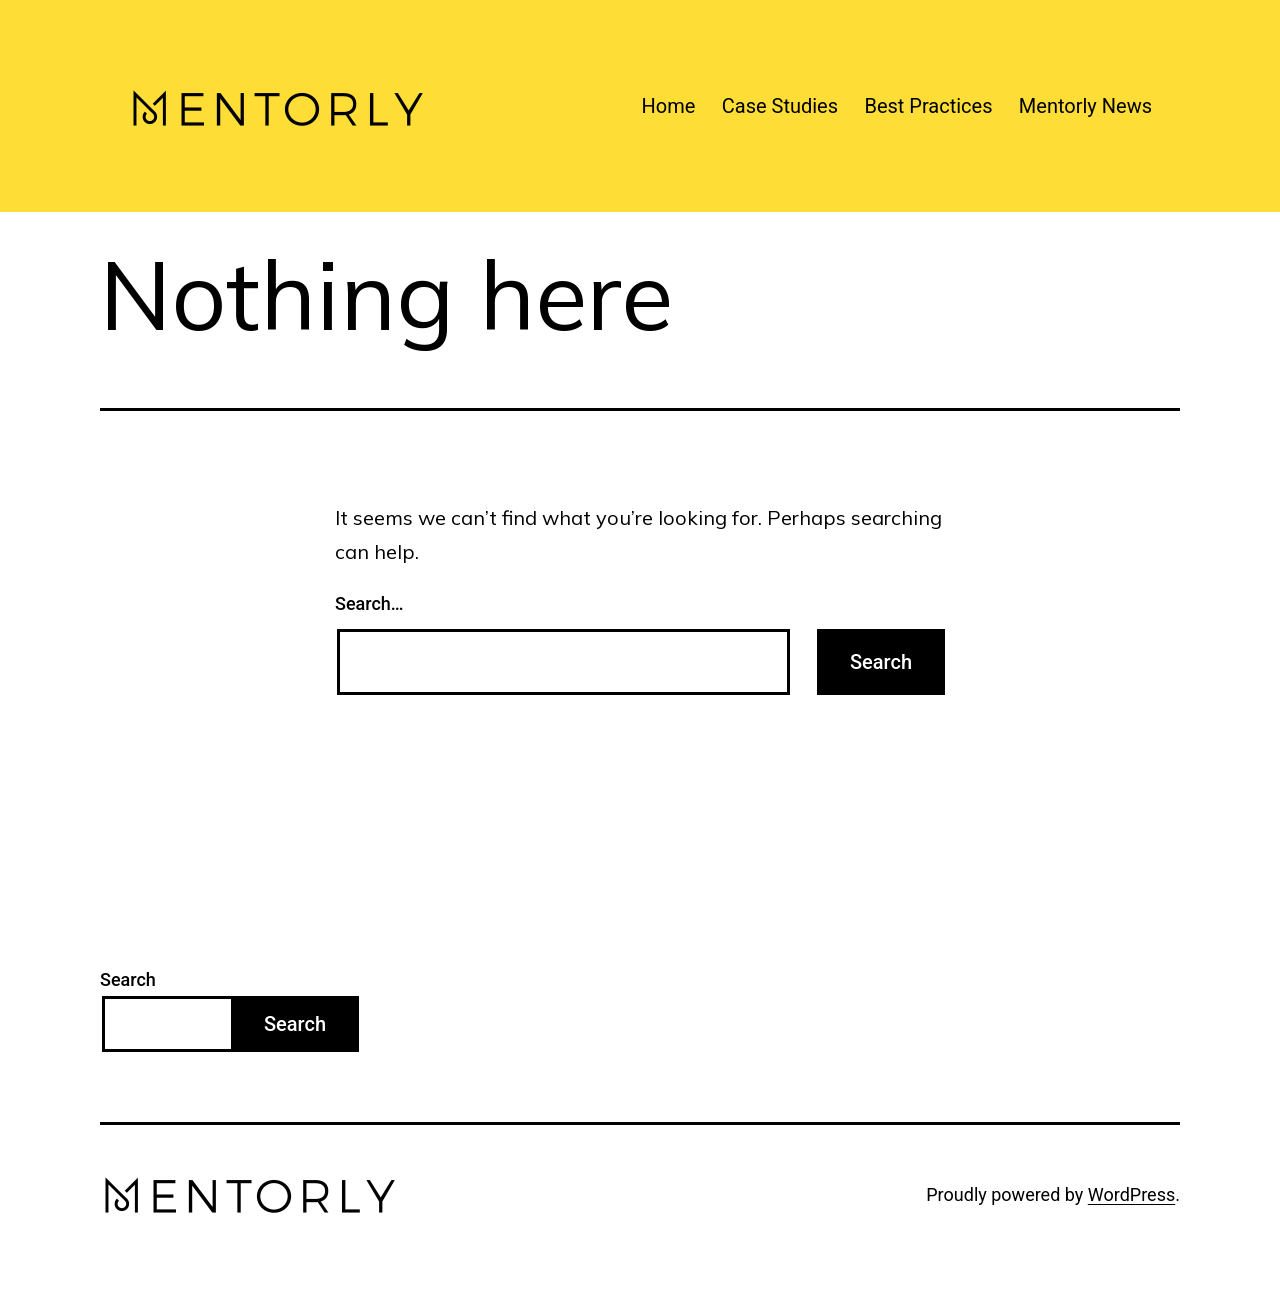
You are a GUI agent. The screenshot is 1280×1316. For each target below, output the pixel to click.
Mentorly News (1085, 106)
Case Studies (780, 106)
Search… (369, 603)
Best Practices (928, 106)
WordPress (1131, 1194)
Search (128, 979)
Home (669, 106)
